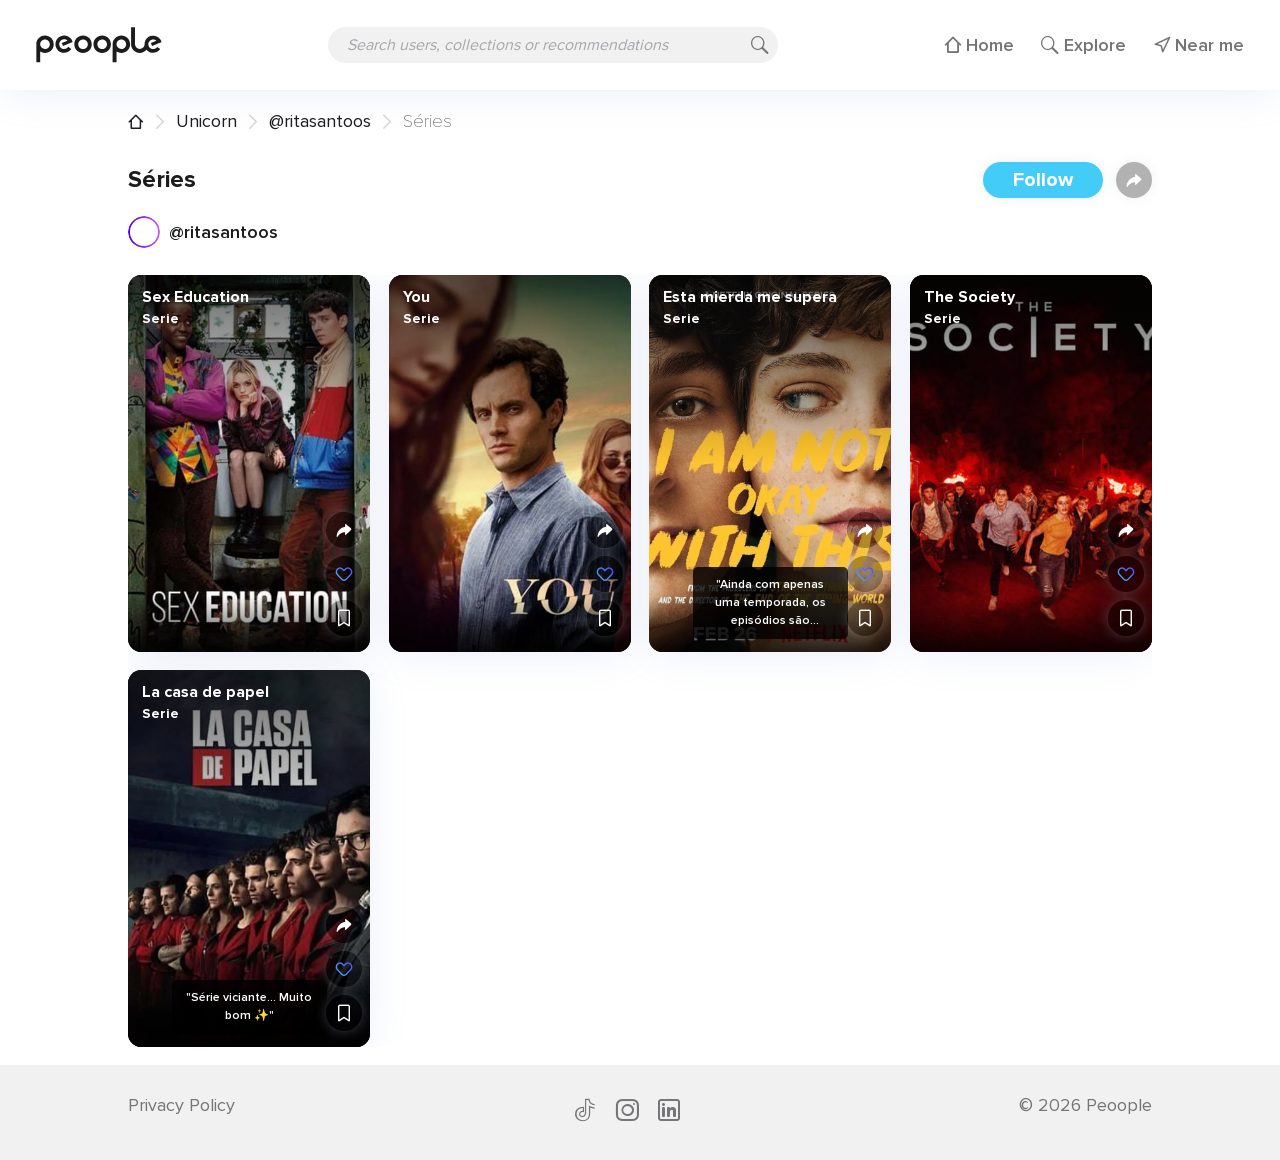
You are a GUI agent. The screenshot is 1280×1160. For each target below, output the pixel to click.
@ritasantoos (320, 121)
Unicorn (206, 121)
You (415, 297)
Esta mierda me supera (750, 297)
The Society (968, 297)
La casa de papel (205, 692)
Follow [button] (1043, 180)
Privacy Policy (181, 1105)
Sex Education (195, 297)
